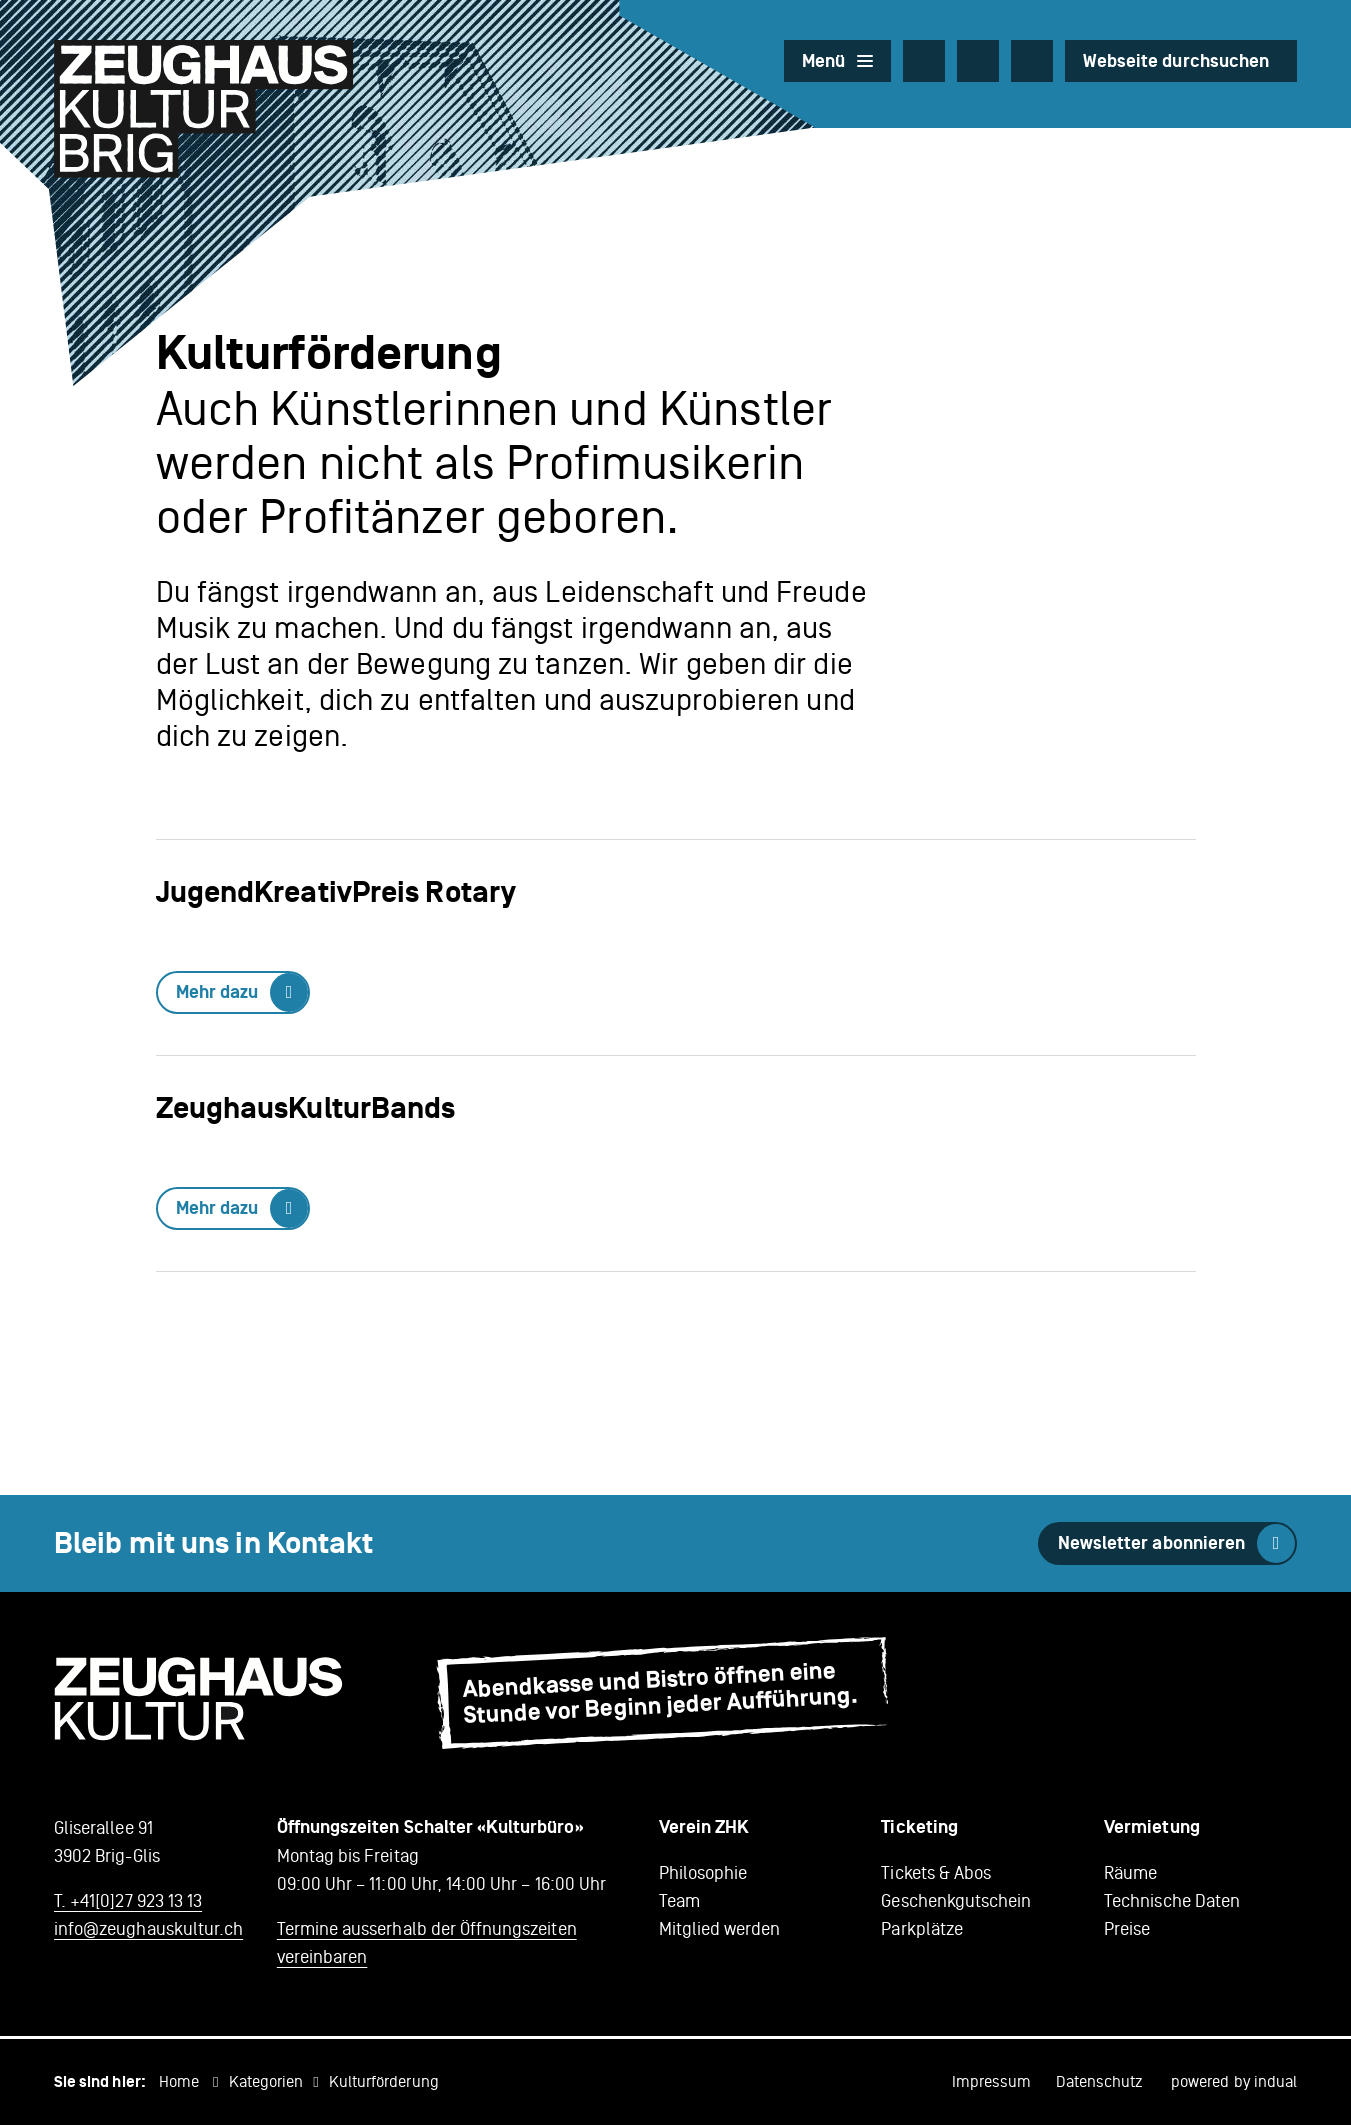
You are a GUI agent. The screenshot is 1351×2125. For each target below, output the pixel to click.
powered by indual (1234, 2081)
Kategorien (266, 2081)
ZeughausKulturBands (306, 1109)
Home (179, 2081)
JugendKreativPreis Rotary (336, 893)
